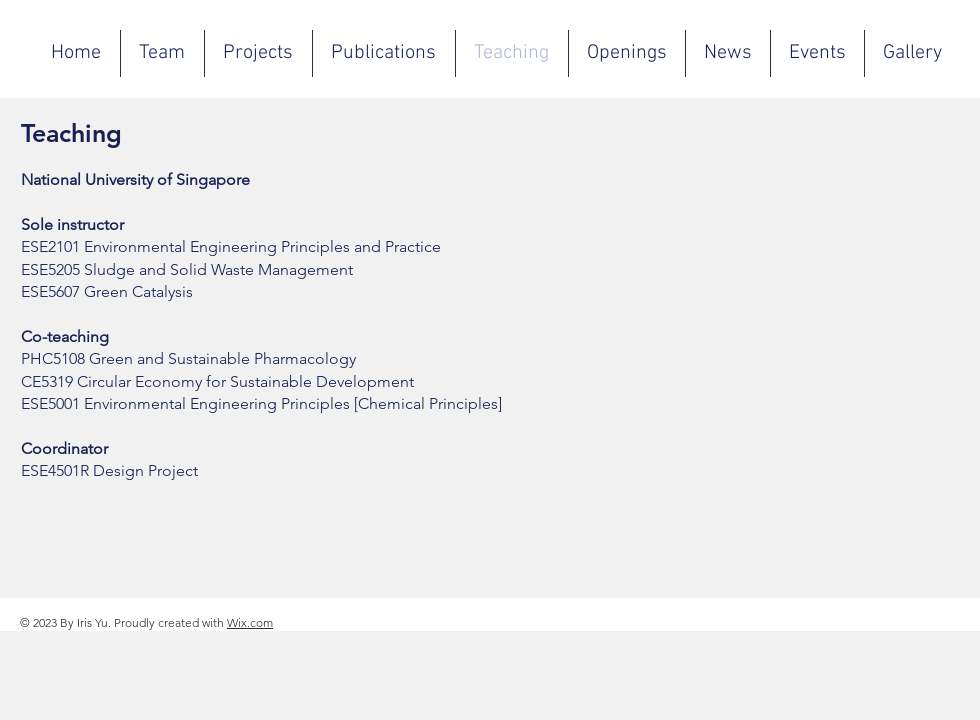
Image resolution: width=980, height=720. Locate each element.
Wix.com (250, 622)
